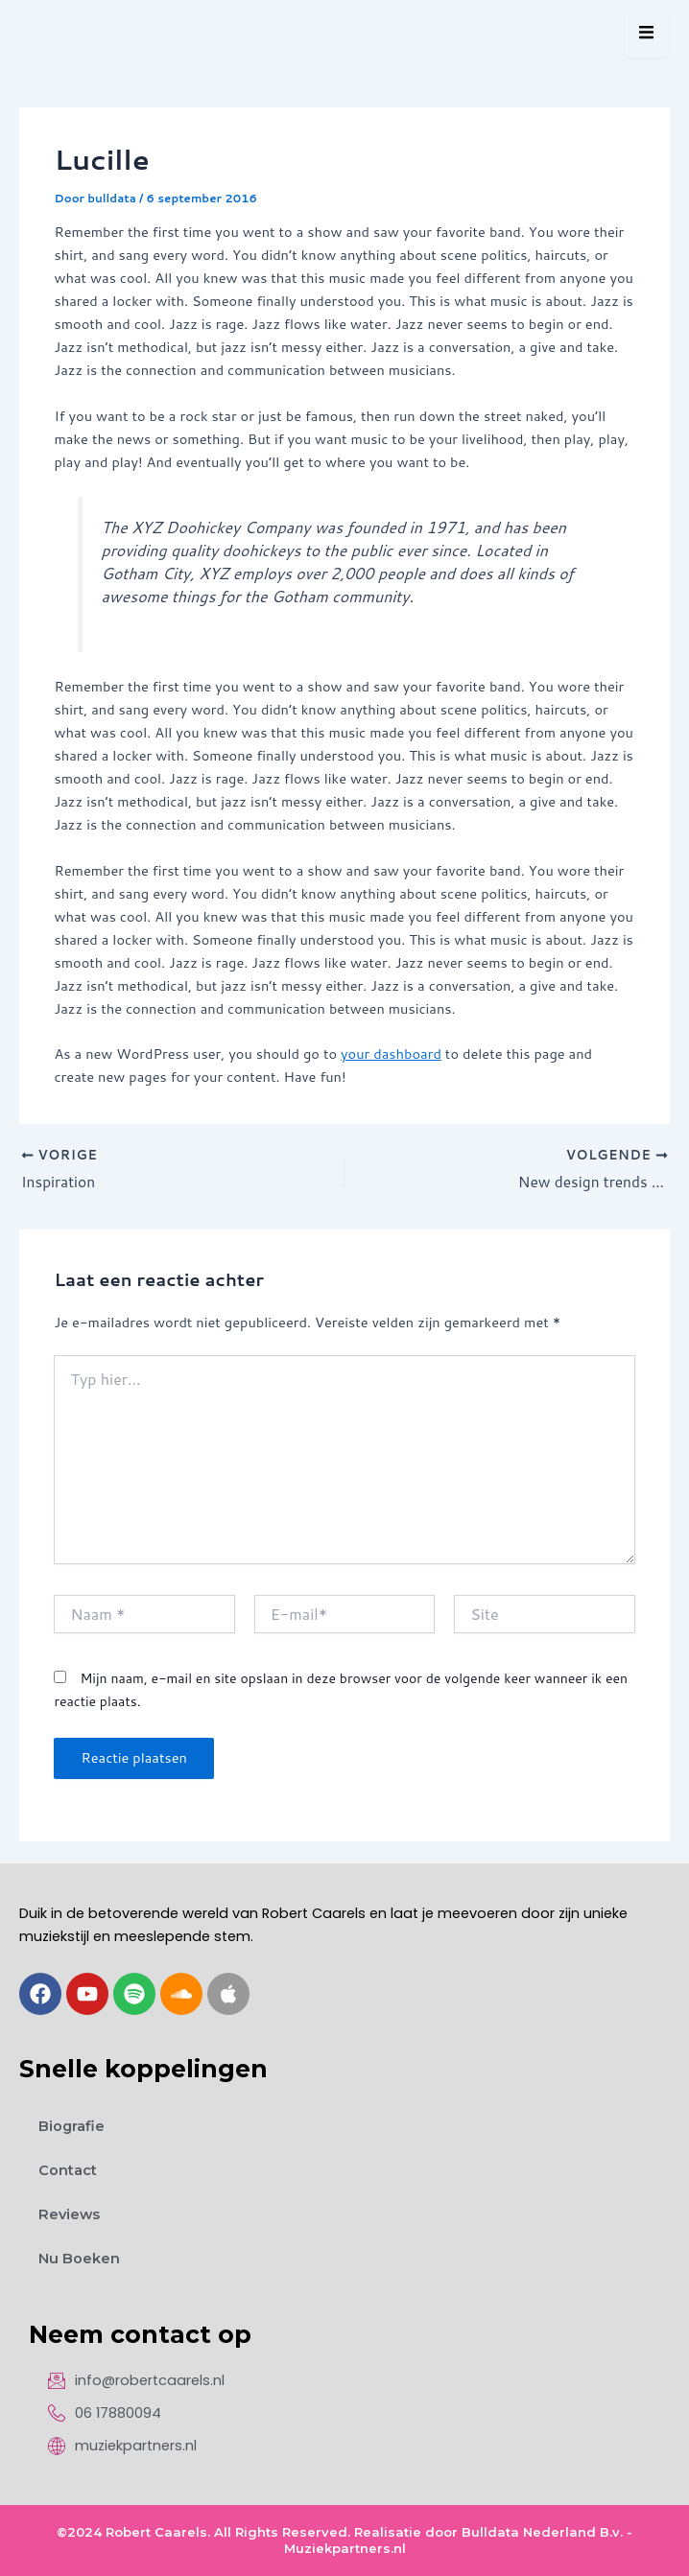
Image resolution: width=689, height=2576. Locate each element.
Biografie (71, 2126)
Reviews (69, 2214)
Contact (67, 2170)
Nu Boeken (79, 2258)
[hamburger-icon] (646, 34)
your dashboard (391, 1053)
